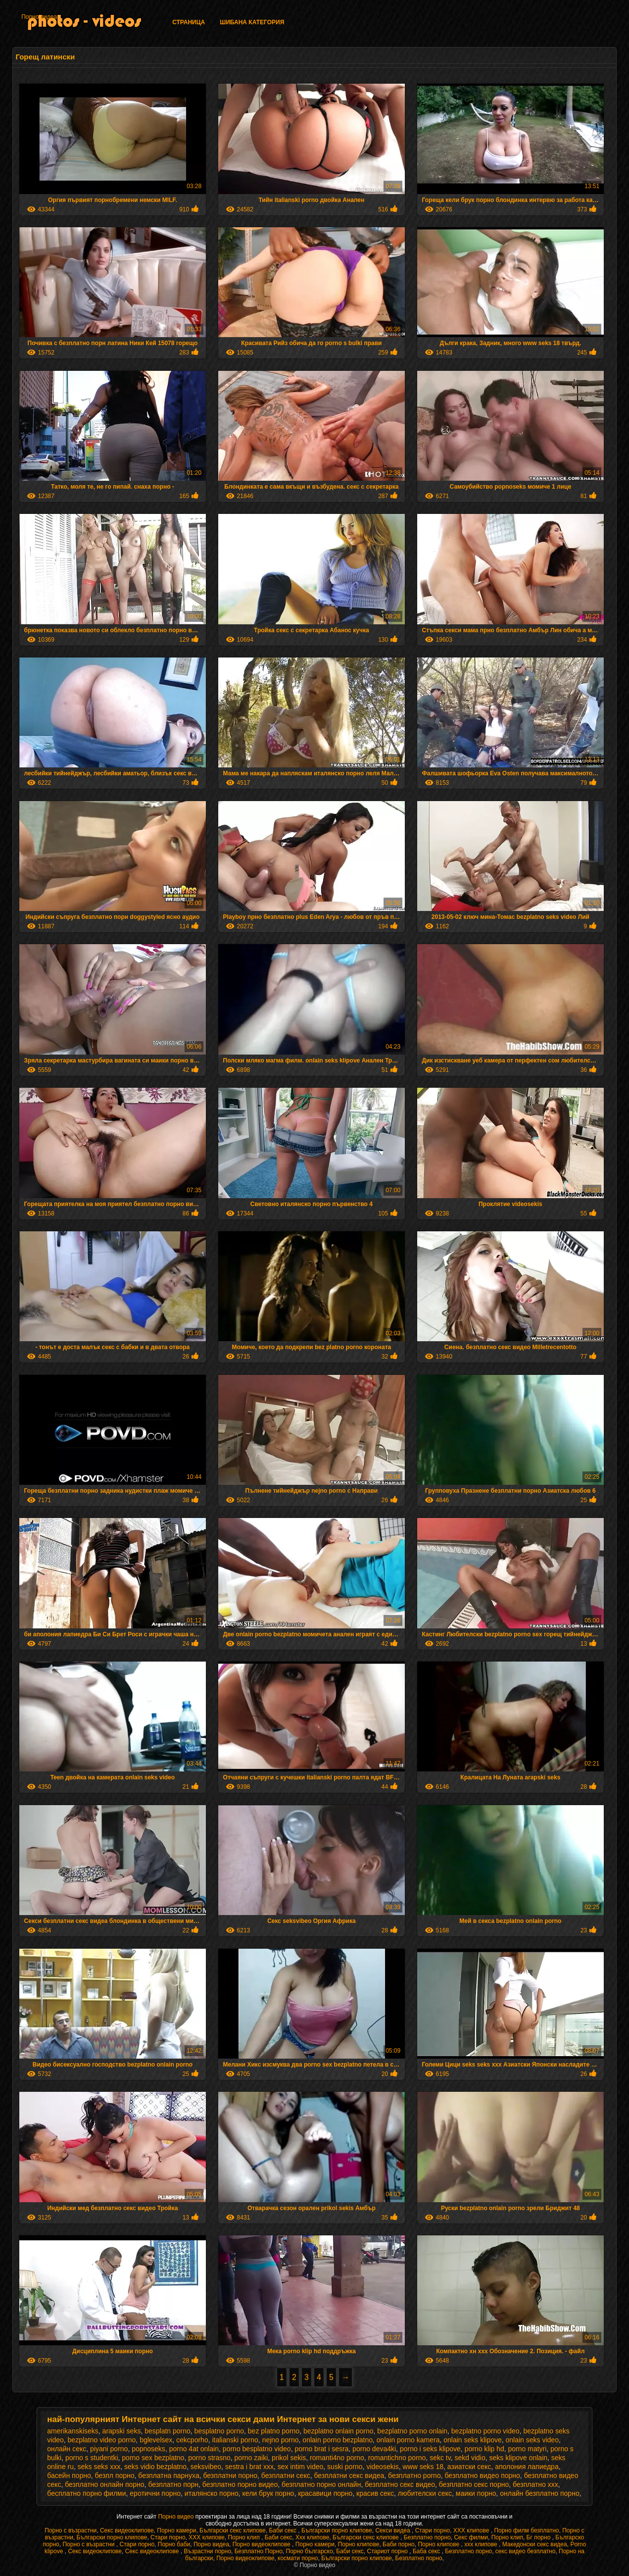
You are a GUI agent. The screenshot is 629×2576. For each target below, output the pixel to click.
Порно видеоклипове (262, 2544)
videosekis (382, 2467)
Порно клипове (359, 2544)
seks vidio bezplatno (155, 2467)
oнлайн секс (66, 2449)
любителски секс (425, 2493)
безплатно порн (173, 2484)
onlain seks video (532, 2440)
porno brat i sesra (321, 2449)
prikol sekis (289, 2458)
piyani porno (109, 2449)
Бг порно (539, 2537)
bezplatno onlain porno (338, 2431)
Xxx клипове (312, 2537)
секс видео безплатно (525, 2551)
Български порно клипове (336, 2530)
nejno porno (280, 2440)
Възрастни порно (207, 2551)
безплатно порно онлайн (321, 2484)
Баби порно (399, 2544)
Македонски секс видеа (534, 2544)
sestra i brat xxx (249, 2467)
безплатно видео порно (482, 2475)
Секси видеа (393, 2530)
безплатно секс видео (400, 2484)
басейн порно (69, 2475)
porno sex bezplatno (153, 2458)
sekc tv (440, 2458)
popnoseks (148, 2449)
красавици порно (325, 2493)
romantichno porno (397, 2458)
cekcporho (192, 2440)
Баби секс (283, 2530)
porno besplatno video (257, 2449)
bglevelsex (156, 2440)
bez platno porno (273, 2431)
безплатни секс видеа (349, 2475)
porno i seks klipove (430, 2449)
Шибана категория (252, 22)
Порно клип (244, 2537)
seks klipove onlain (518, 2458)
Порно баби (174, 2544)
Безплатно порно (427, 2537)
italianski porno (235, 2440)
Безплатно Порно (259, 2551)
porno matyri (527, 2449)
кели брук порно (268, 2493)
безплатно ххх (535, 2484)
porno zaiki (251, 2458)
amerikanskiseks (72, 2431)
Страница (188, 22)
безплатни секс (285, 2475)
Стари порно (432, 2530)
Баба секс (427, 2551)
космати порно (298, 2558)
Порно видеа (39, 16)
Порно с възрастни (71, 2530)
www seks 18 (423, 2467)
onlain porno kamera (408, 2440)
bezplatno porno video (485, 2431)
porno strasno (209, 2458)
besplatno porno (219, 2431)
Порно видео (176, 2516)
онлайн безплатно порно (539, 2493)
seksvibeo (206, 2467)
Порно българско (309, 2551)
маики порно (476, 2493)
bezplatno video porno (102, 2440)
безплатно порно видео (240, 2484)
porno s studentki (91, 2458)
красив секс (375, 2493)
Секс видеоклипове (127, 2530)
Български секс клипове (232, 2530)
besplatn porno (168, 2431)
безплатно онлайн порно (104, 2484)
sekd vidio (469, 2458)
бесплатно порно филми (86, 2493)
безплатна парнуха (168, 2475)
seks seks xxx (99, 2467)
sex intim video (301, 2467)
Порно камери (176, 2530)
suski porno (345, 2467)
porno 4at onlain (194, 2449)
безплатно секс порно (474, 2484)
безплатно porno (414, 2475)
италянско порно (212, 2493)
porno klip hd (484, 2449)
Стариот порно (388, 2551)
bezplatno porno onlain (412, 2431)
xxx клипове (481, 2544)
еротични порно (155, 2493)
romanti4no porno (337, 2458)
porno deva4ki (374, 2449)
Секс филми (471, 2537)
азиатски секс (469, 2467)
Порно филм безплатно (526, 2530)
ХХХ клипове (472, 2530)
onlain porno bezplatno (337, 2440)
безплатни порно (230, 2475)
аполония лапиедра (527, 2467)
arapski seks (121, 2431)
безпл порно (115, 2475)
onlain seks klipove (472, 2440)
